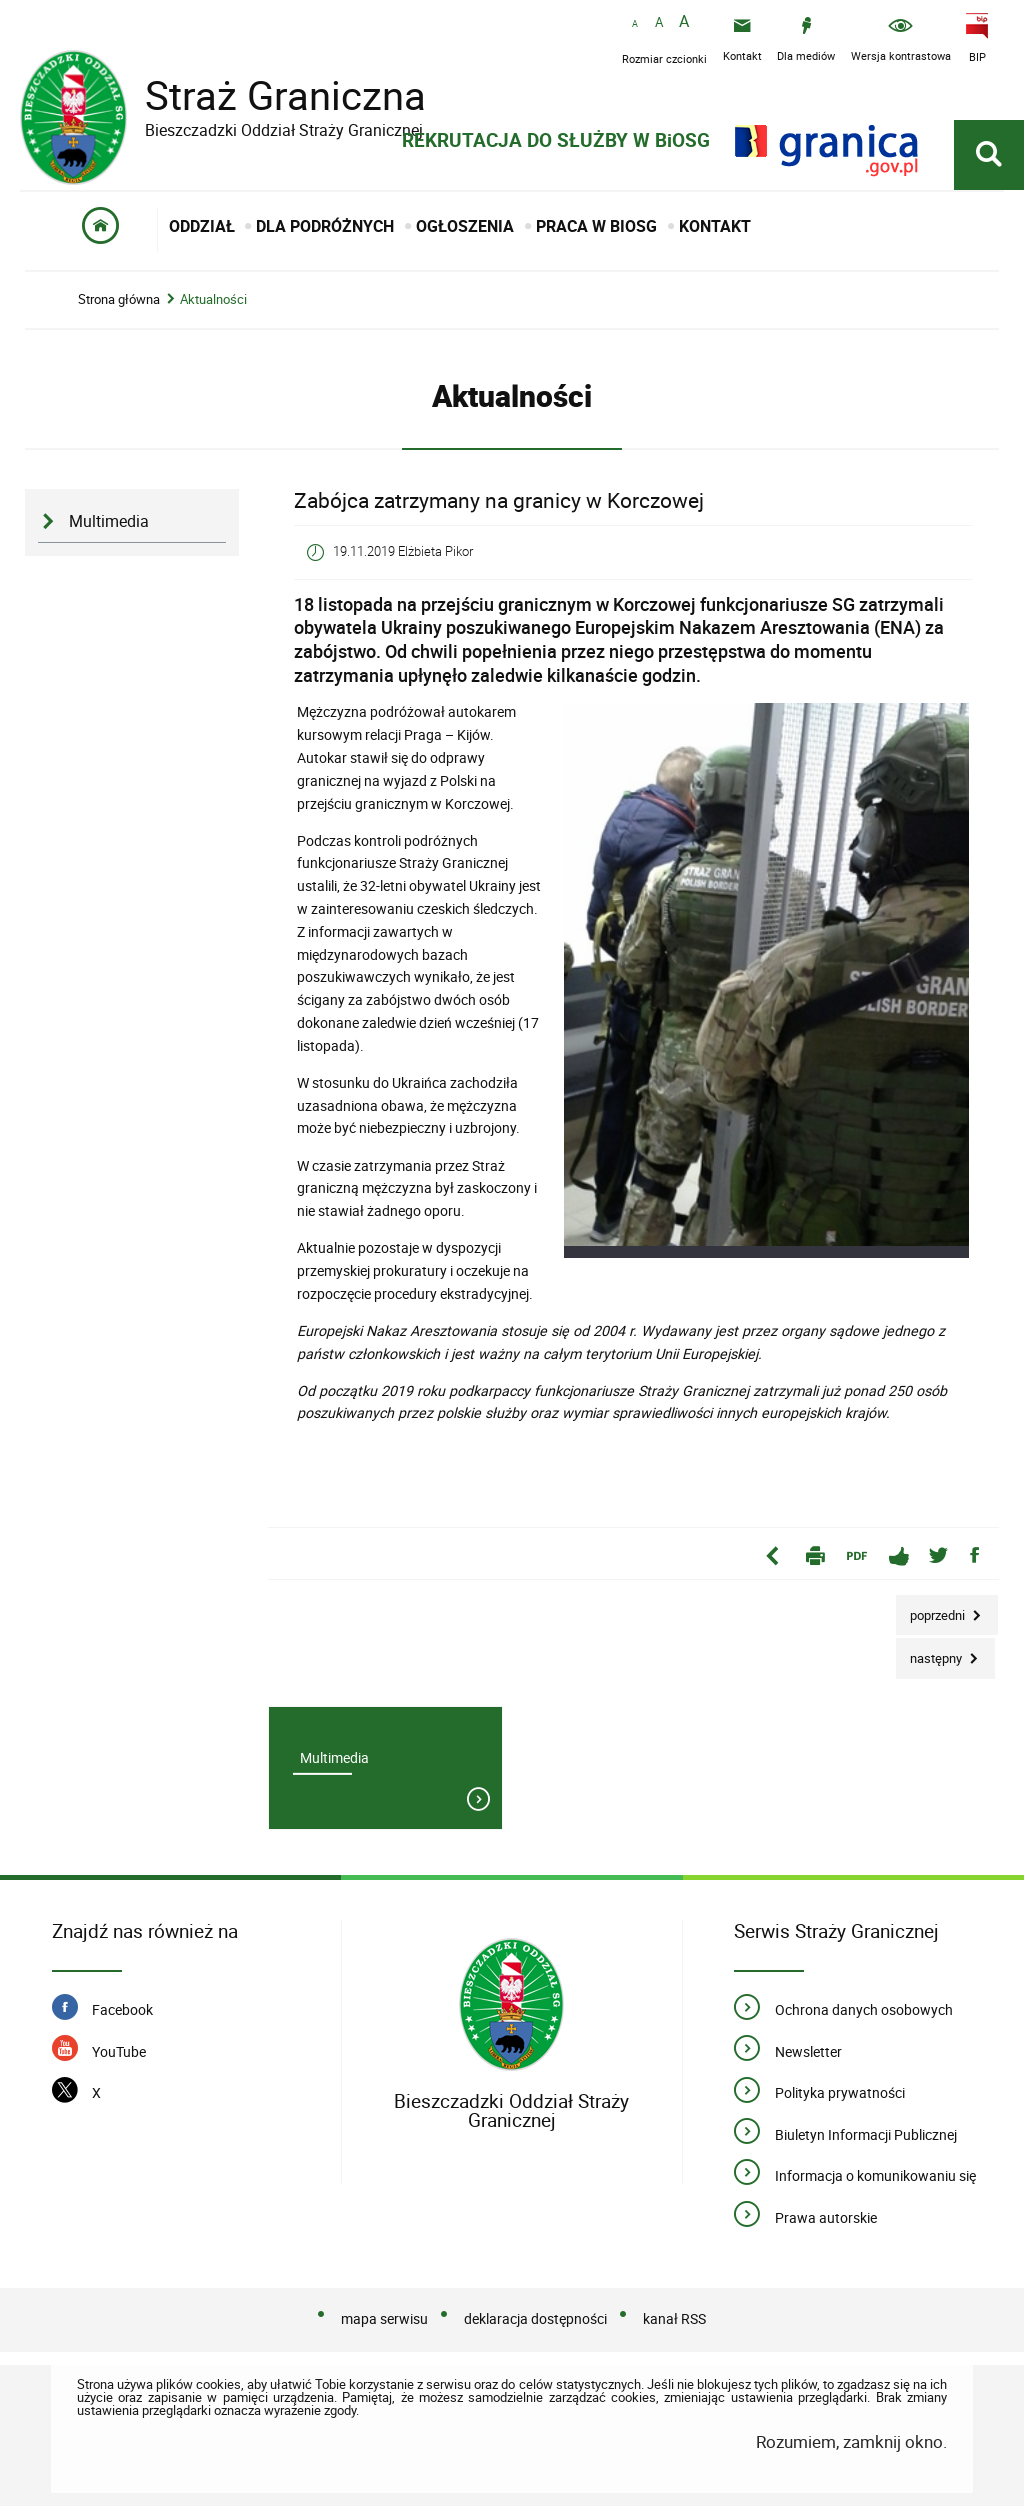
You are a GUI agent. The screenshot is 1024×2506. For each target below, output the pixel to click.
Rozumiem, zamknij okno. (851, 2441)
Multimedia (109, 521)
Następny (930, 1652)
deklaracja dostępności (535, 2318)
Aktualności (213, 299)
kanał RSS (674, 2318)
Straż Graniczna (270, 95)
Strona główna (119, 299)
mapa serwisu (384, 2318)
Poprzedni (932, 1609)
